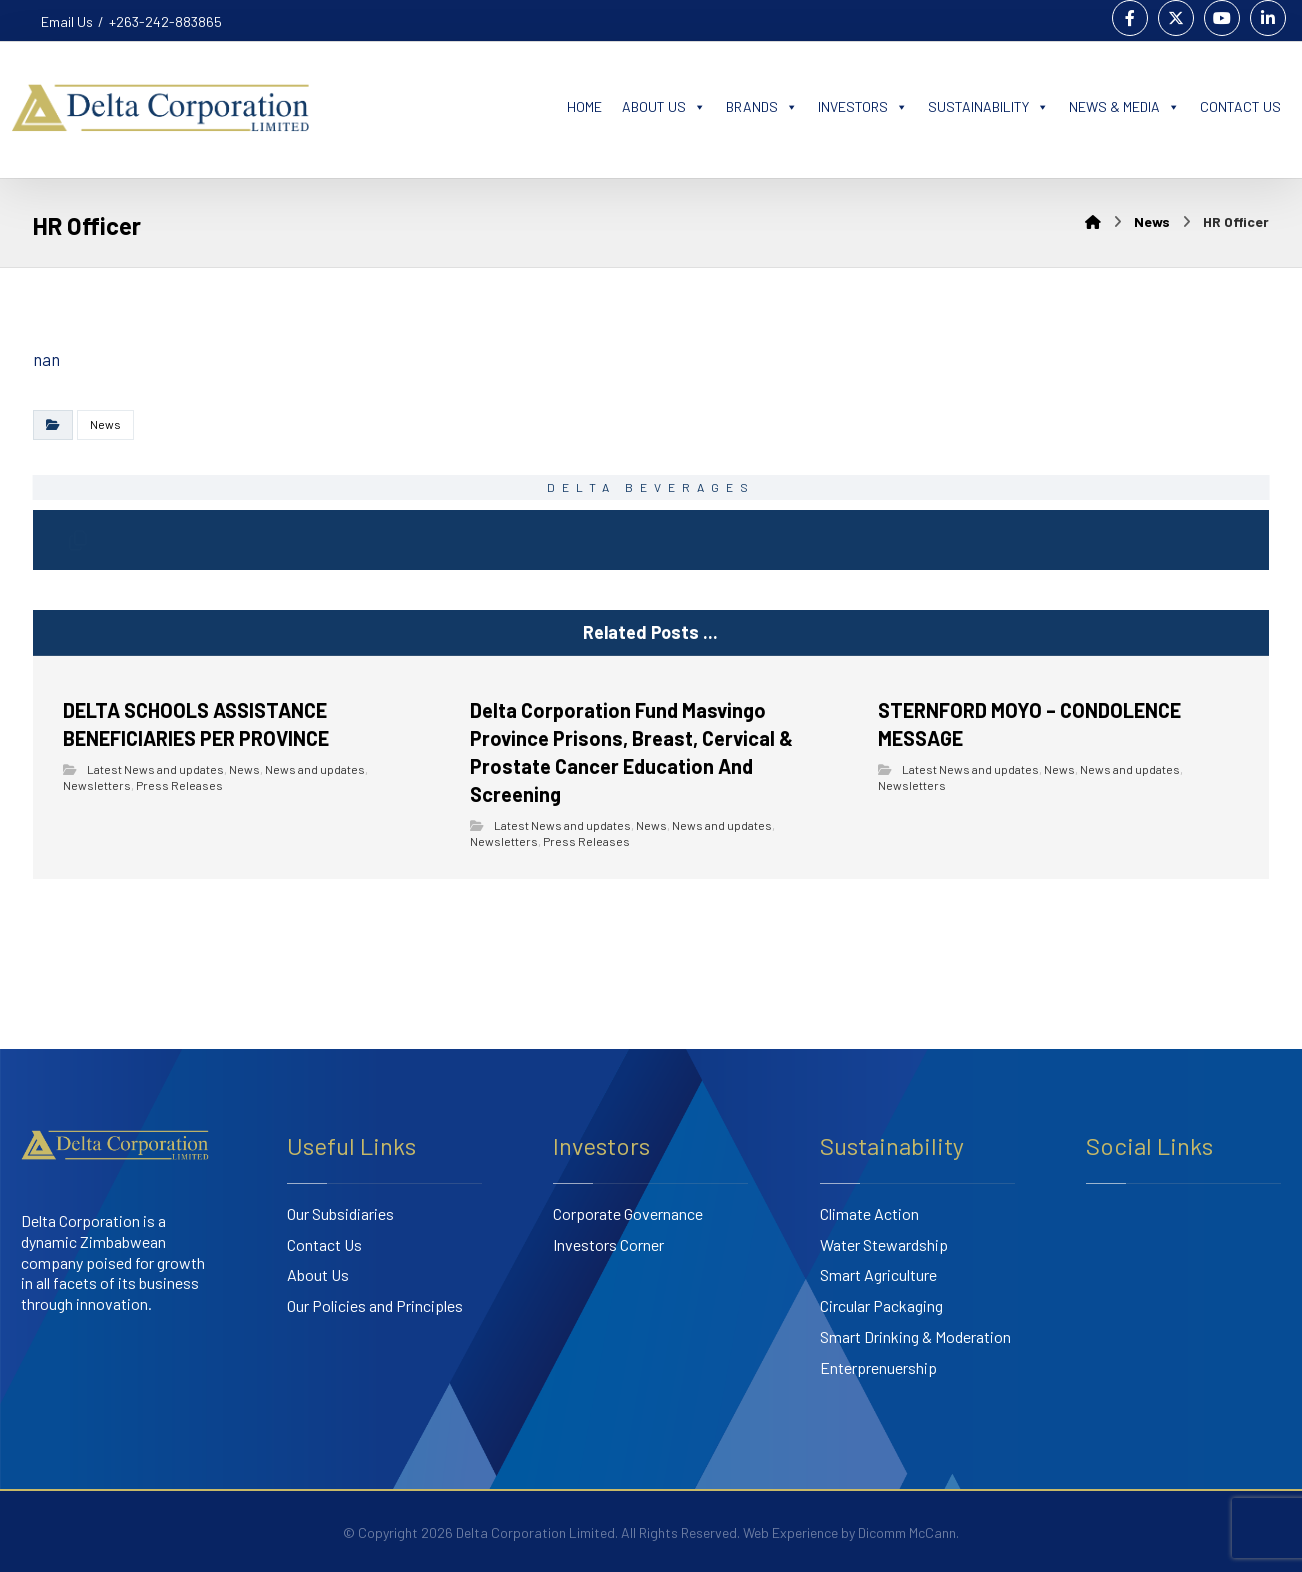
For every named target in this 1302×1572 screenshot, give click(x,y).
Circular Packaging (881, 1305)
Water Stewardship (884, 1244)
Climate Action (869, 1213)
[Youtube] (1222, 18)
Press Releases (179, 785)
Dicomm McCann (907, 1532)
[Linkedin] (1268, 18)
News (105, 424)
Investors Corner (608, 1244)
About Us (318, 1274)
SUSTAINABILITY (988, 107)
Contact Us (324, 1244)
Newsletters (97, 785)
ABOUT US (664, 107)
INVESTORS (863, 107)
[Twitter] (1176, 18)
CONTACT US (1240, 106)
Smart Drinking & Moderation (915, 1336)
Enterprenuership (878, 1367)
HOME (584, 106)
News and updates (315, 769)
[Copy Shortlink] (78, 540)
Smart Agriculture (878, 1274)
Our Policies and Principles (375, 1305)
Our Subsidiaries (340, 1213)
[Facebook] (1130, 18)
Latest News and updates (155, 769)
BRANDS (762, 107)
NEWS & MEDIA (1124, 107)
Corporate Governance (628, 1213)
